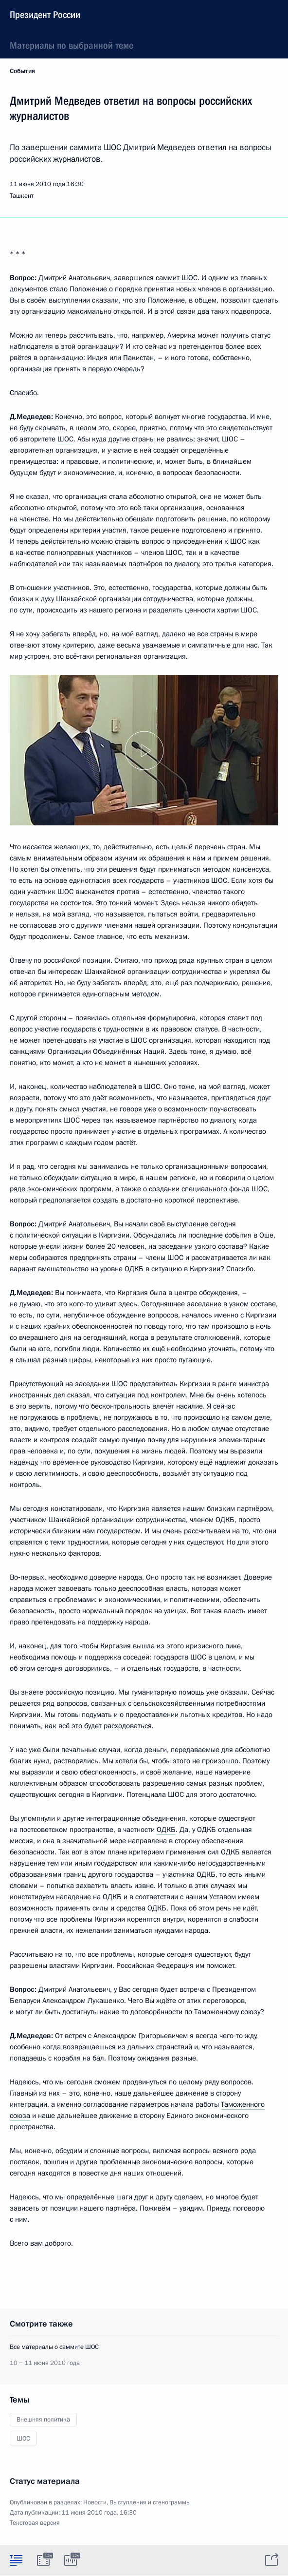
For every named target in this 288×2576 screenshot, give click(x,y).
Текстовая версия (35, 2523)
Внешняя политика (43, 2419)
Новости (95, 2502)
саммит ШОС (177, 278)
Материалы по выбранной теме (71, 45)
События (22, 71)
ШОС (65, 439)
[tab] (16, 2560)
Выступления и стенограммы (150, 2502)
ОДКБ (166, 1829)
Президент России (45, 14)
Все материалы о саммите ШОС (54, 2347)
